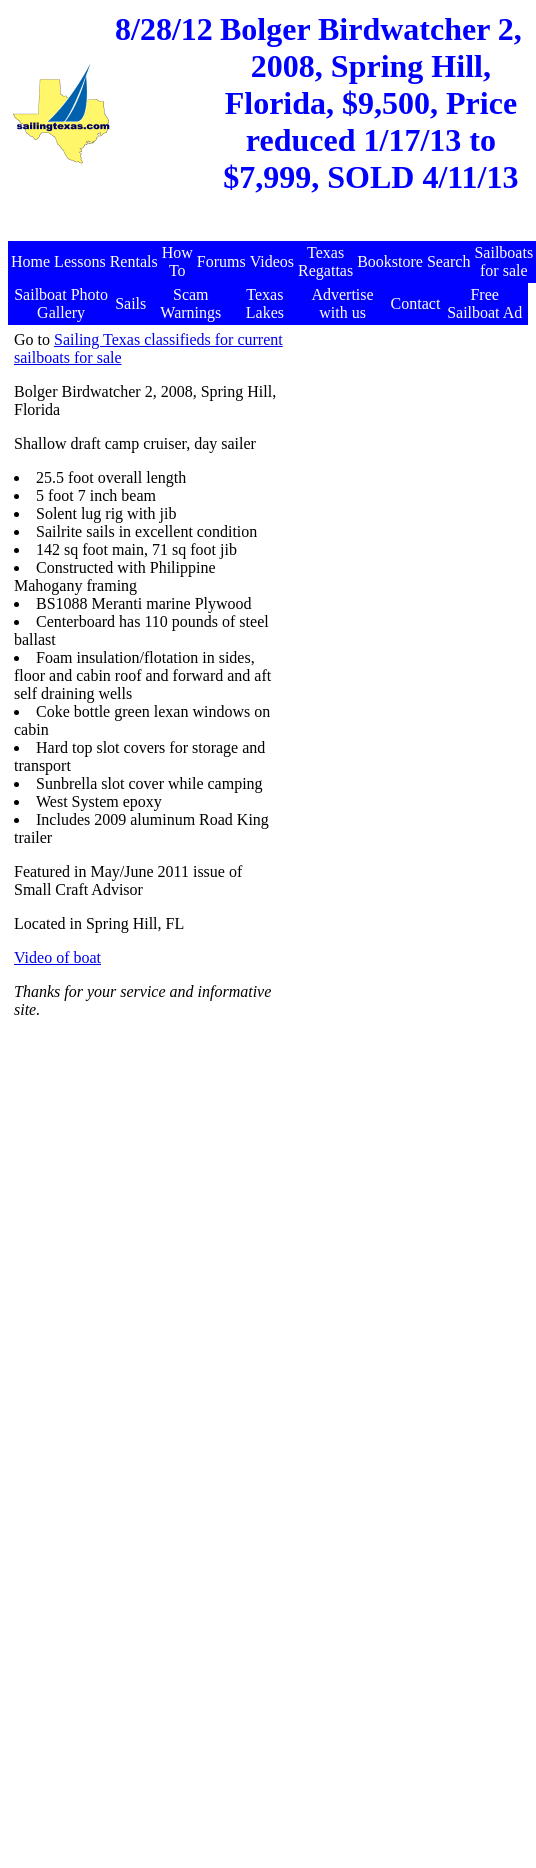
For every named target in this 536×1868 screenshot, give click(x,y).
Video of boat (57, 957)
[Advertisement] (404, 431)
